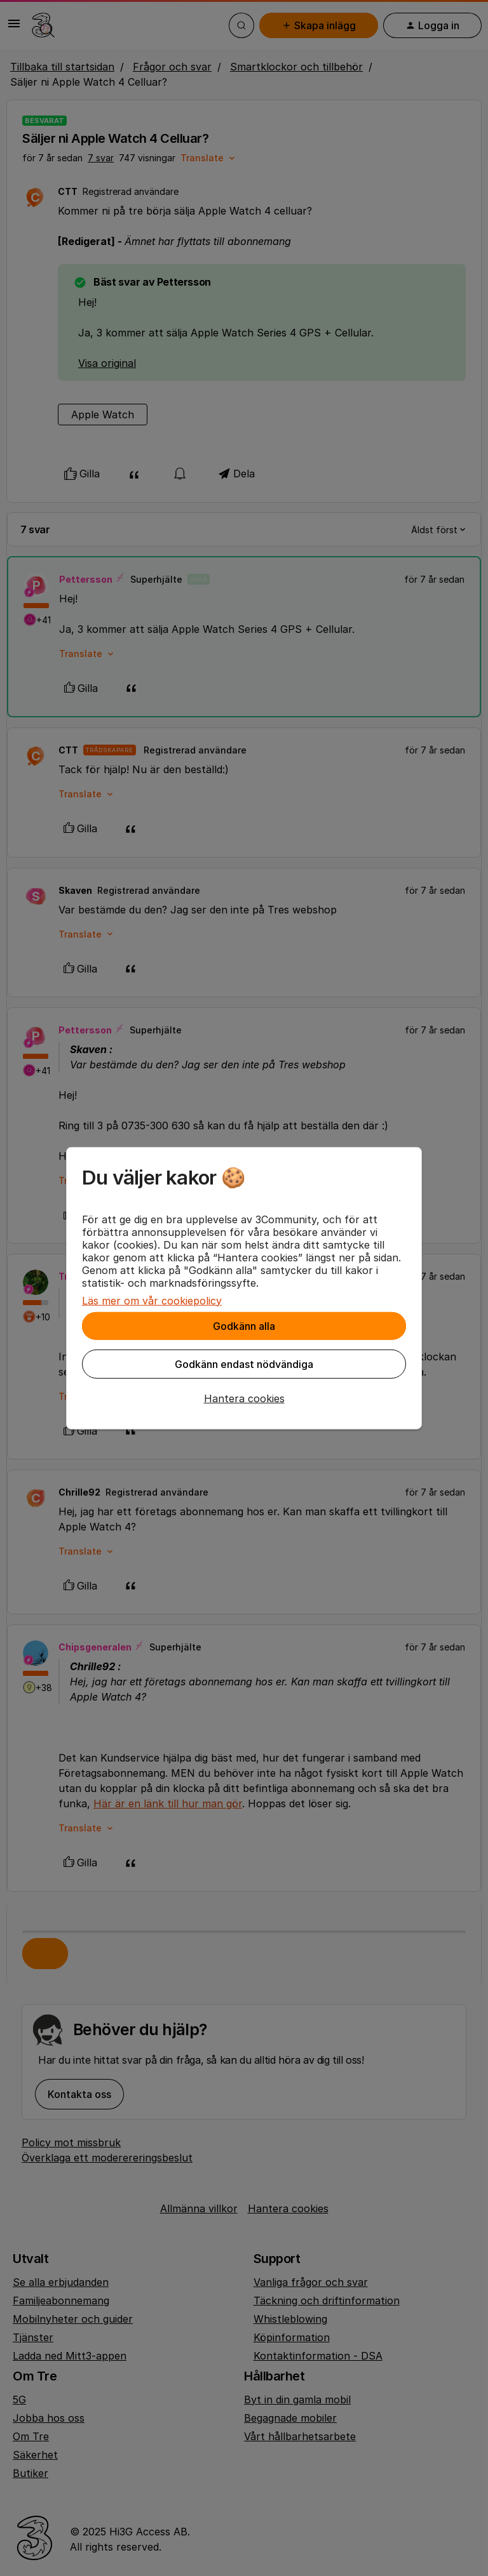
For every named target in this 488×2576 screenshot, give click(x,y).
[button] (244, 1398)
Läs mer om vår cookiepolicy (152, 1300)
